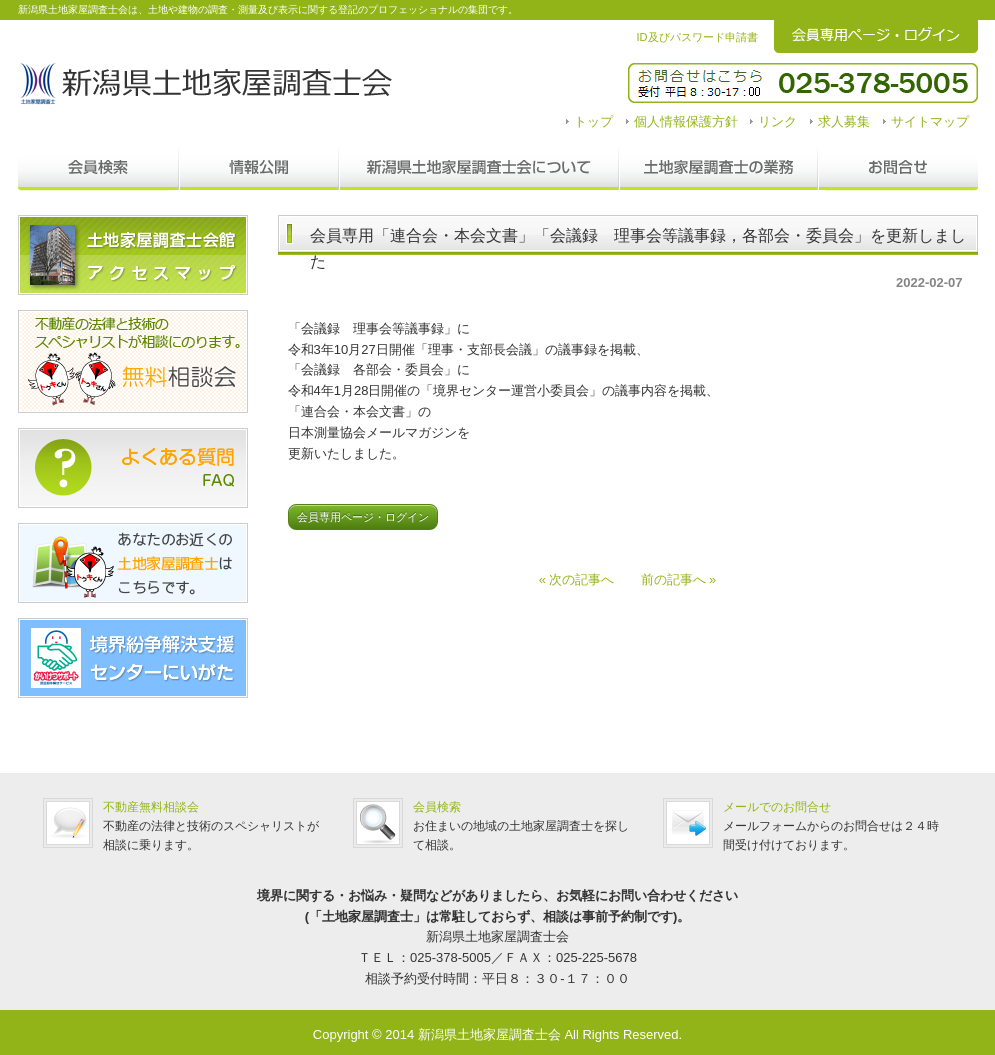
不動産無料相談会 (151, 807)
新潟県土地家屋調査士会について (479, 168)
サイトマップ (930, 121)
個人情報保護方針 (686, 121)
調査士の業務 (718, 168)
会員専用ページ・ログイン (363, 517)
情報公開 (259, 168)
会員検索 (98, 168)
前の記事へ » (672, 579)
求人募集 (844, 121)
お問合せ (898, 168)
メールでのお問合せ (777, 807)
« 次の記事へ (583, 579)
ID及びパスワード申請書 (697, 37)
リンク (777, 121)
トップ (593, 121)
